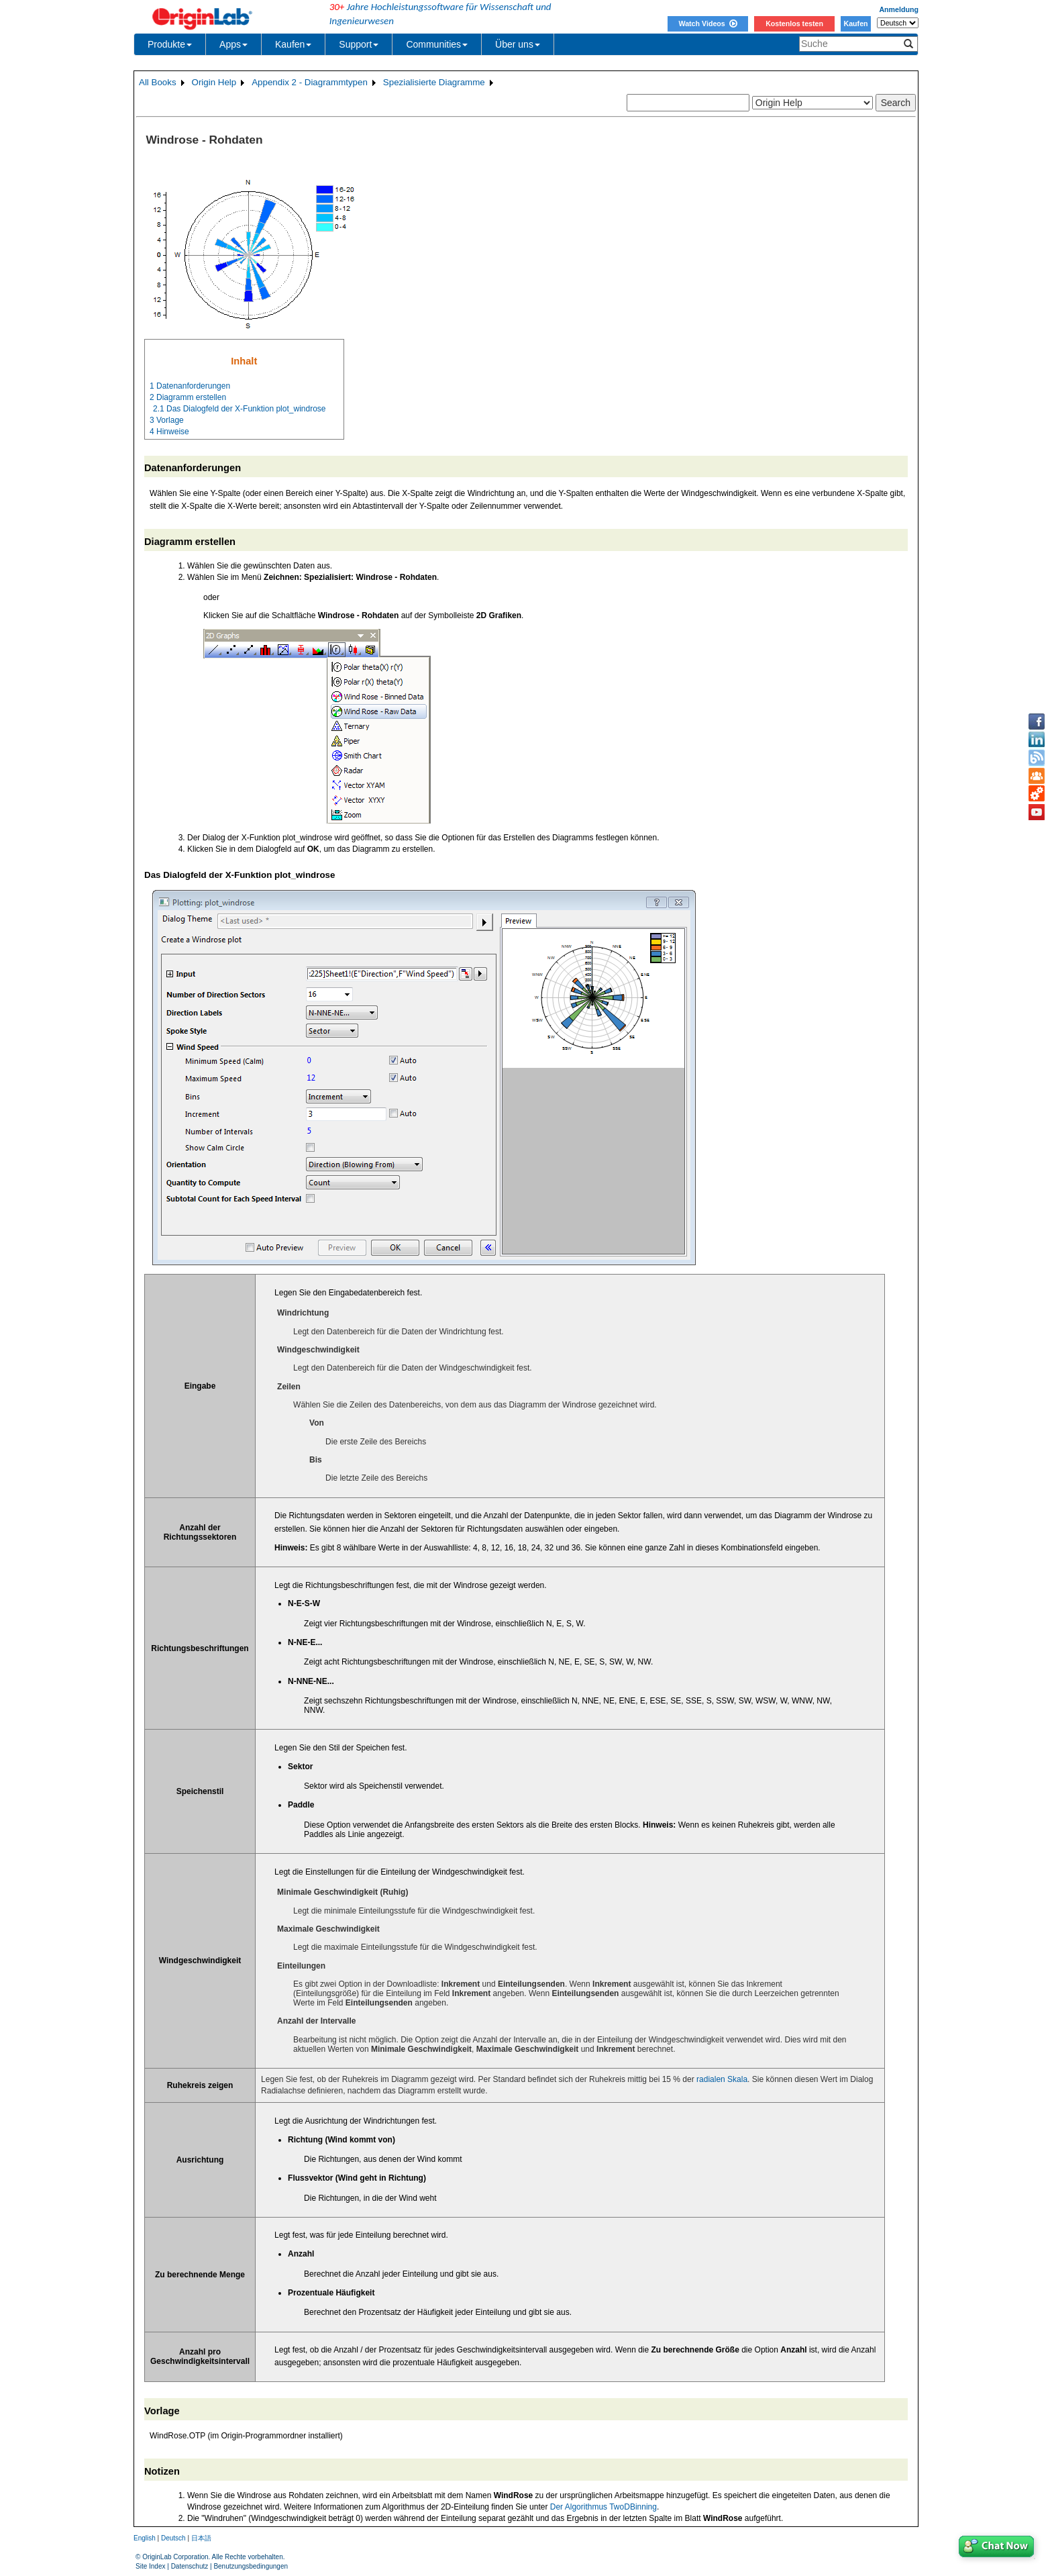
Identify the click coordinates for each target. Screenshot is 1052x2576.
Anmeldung (898, 9)
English (145, 2538)
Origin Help (214, 82)
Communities (437, 44)
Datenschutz (190, 2566)
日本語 (201, 2538)
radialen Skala (721, 2079)
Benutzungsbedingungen (250, 2566)
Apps (233, 44)
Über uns (517, 44)
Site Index (150, 2566)
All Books (157, 82)
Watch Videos (707, 23)
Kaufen (855, 23)
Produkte (170, 44)
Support (358, 44)
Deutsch (173, 2538)
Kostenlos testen (794, 23)
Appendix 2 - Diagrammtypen (310, 82)
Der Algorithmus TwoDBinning (603, 2507)
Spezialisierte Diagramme (434, 82)
